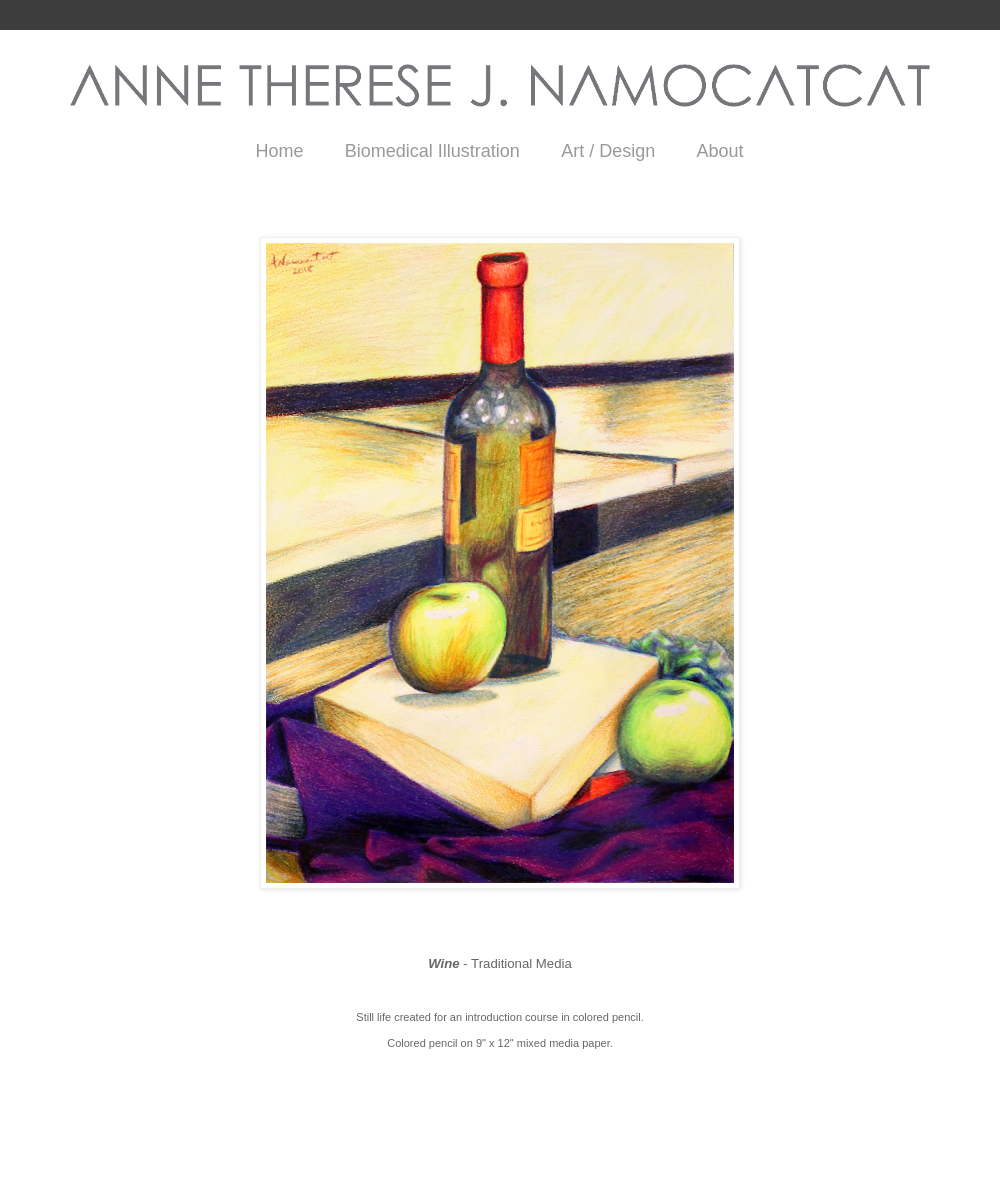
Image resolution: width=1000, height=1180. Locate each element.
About (720, 151)
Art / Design (608, 151)
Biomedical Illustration (432, 151)
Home (279, 151)
